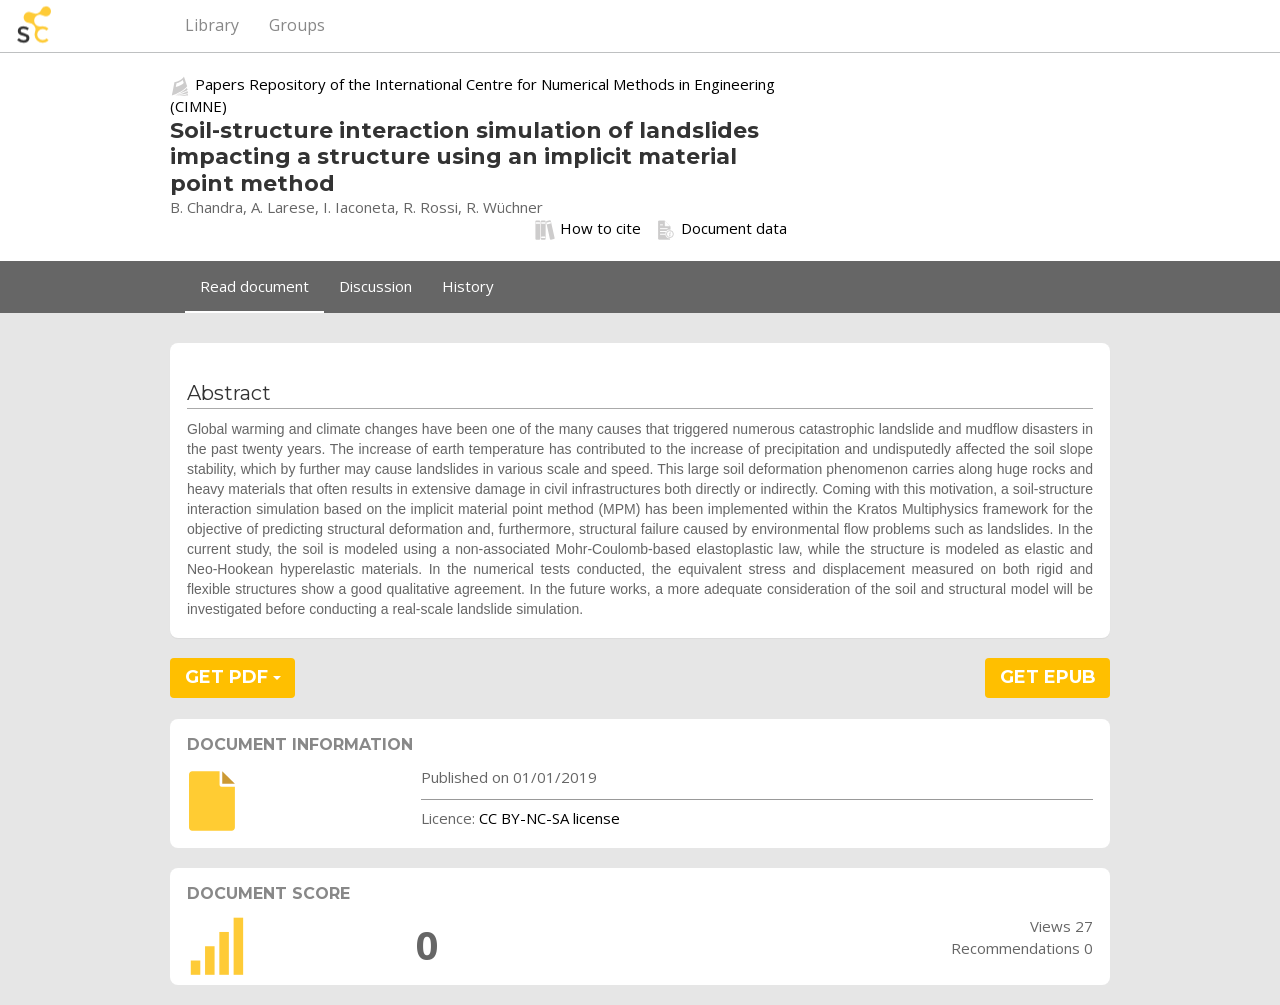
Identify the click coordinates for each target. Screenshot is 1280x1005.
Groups (297, 25)
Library (212, 25)
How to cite (588, 229)
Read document (254, 286)
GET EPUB (1048, 677)
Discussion (375, 286)
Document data (721, 229)
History (468, 286)
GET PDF (233, 677)
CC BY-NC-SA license (549, 818)
